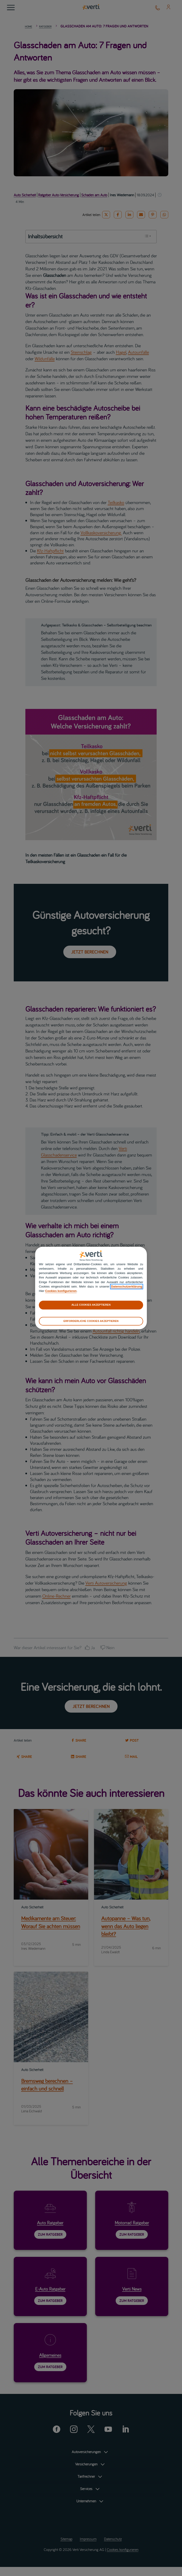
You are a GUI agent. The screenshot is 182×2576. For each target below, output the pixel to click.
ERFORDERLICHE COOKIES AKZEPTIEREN (91, 1321)
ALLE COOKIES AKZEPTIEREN (91, 1305)
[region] (91, 1288)
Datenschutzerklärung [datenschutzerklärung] (126, 1286)
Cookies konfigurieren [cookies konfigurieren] (61, 1291)
